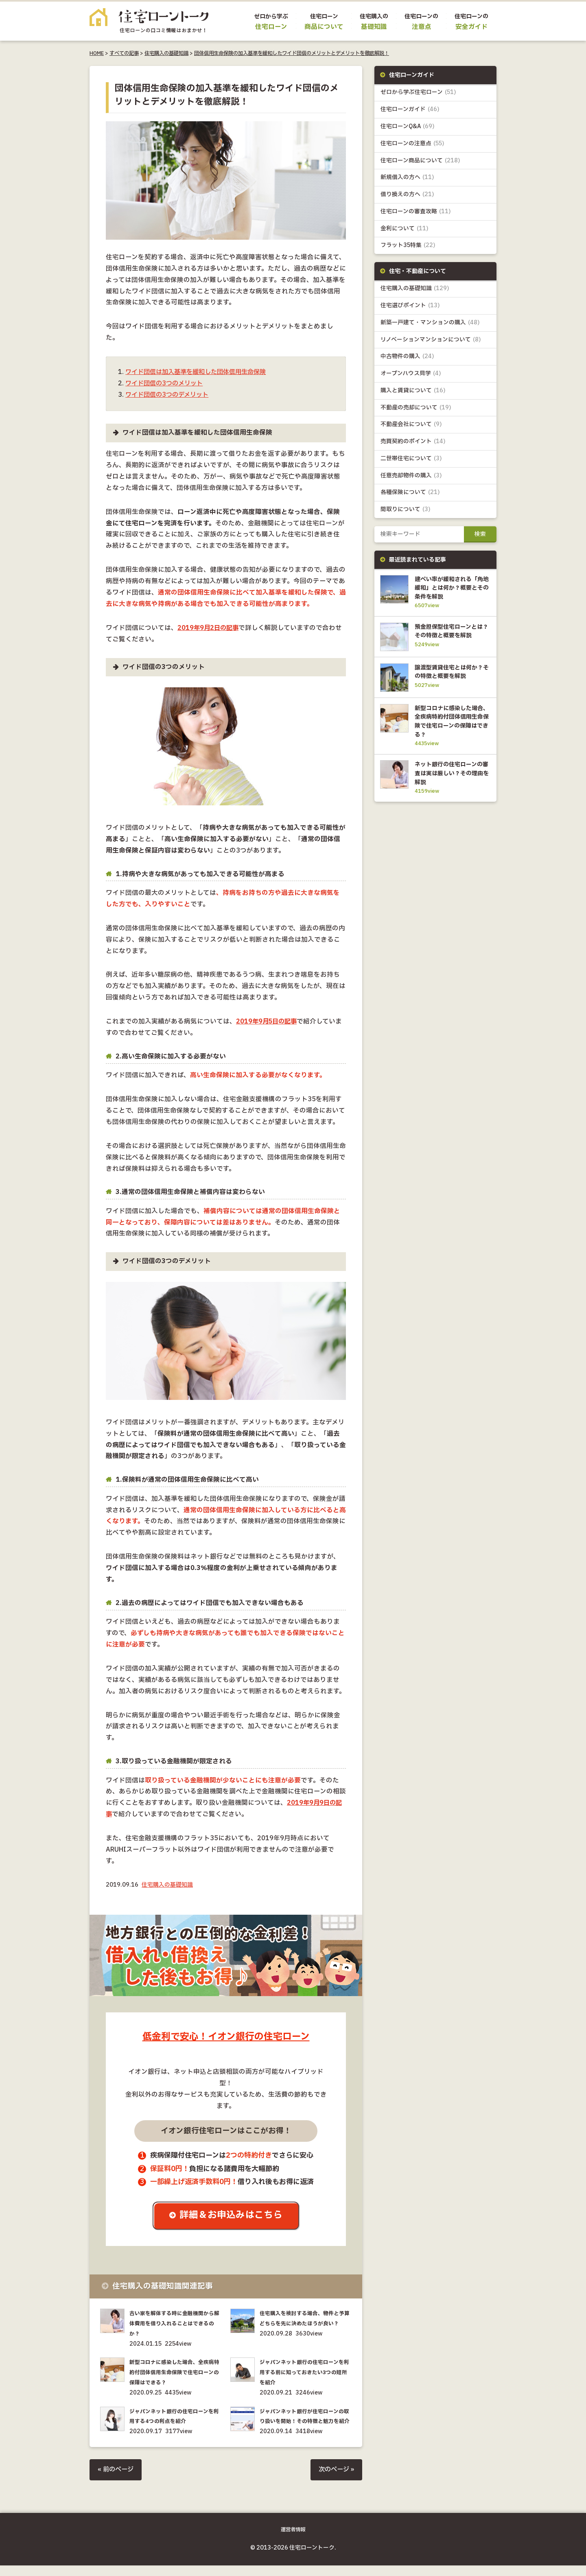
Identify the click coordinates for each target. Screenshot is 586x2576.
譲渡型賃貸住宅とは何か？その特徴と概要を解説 (451, 688)
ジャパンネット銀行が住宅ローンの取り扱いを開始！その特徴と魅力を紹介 (304, 2422)
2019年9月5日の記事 (268, 1021)
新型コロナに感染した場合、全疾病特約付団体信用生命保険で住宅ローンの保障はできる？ (174, 2373)
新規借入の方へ (407, 178)
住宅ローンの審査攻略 (415, 212)
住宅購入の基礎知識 (166, 53)
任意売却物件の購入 (411, 479)
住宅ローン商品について (420, 161)
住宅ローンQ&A (407, 127)
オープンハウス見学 (411, 376)
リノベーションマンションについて (430, 341)
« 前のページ (117, 2480)
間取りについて (405, 513)
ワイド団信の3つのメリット (166, 383)
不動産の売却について (415, 410)
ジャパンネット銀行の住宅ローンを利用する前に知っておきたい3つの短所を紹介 (304, 2373)
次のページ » (335, 2480)
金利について (404, 229)
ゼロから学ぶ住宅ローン (418, 92)
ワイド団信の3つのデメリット (169, 395)
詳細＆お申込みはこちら (232, 2216)
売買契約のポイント (413, 444)
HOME (97, 53)
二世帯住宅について (411, 461)
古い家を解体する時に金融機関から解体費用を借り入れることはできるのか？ (174, 2324)
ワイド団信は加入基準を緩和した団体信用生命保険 (200, 372)
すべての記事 (124, 53)
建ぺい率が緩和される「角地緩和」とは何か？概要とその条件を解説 (451, 591)
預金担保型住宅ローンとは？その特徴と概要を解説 (451, 640)
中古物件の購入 (407, 358)
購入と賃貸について (413, 393)
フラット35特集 (407, 247)
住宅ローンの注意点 (412, 144)
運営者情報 (293, 2540)
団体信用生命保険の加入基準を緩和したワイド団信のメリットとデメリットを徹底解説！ (291, 53)
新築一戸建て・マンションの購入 (430, 324)
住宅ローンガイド (410, 110)
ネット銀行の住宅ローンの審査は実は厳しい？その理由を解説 (451, 795)
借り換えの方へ (407, 195)
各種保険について (410, 496)
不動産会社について (411, 427)
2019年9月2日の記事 (209, 628)
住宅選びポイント (410, 307)
